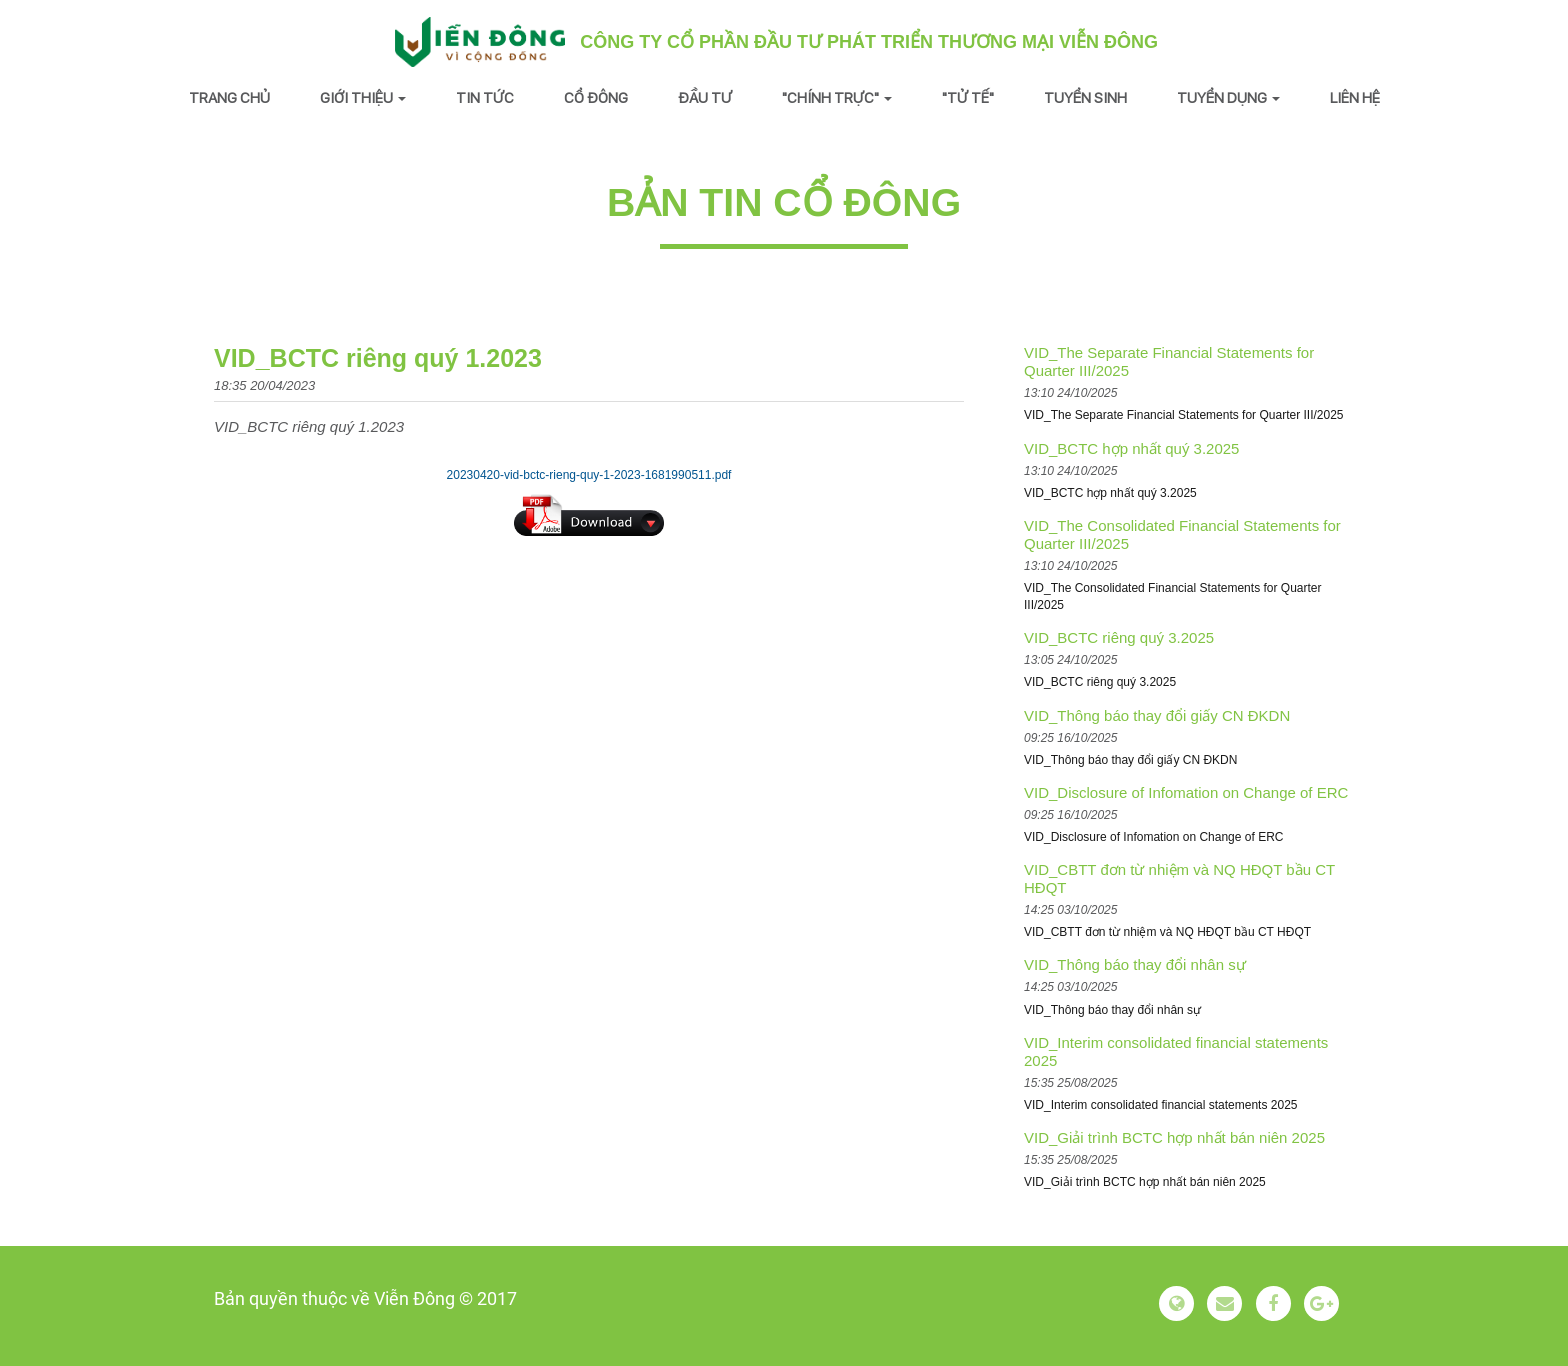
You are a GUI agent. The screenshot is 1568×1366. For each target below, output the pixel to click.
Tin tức (485, 97)
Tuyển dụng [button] (1228, 97)
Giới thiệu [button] (363, 97)
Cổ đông (596, 97)
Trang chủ (229, 97)
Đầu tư (705, 97)
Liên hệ (1355, 97)
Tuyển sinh (1085, 97)
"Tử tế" (968, 97)
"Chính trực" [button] (837, 97)
